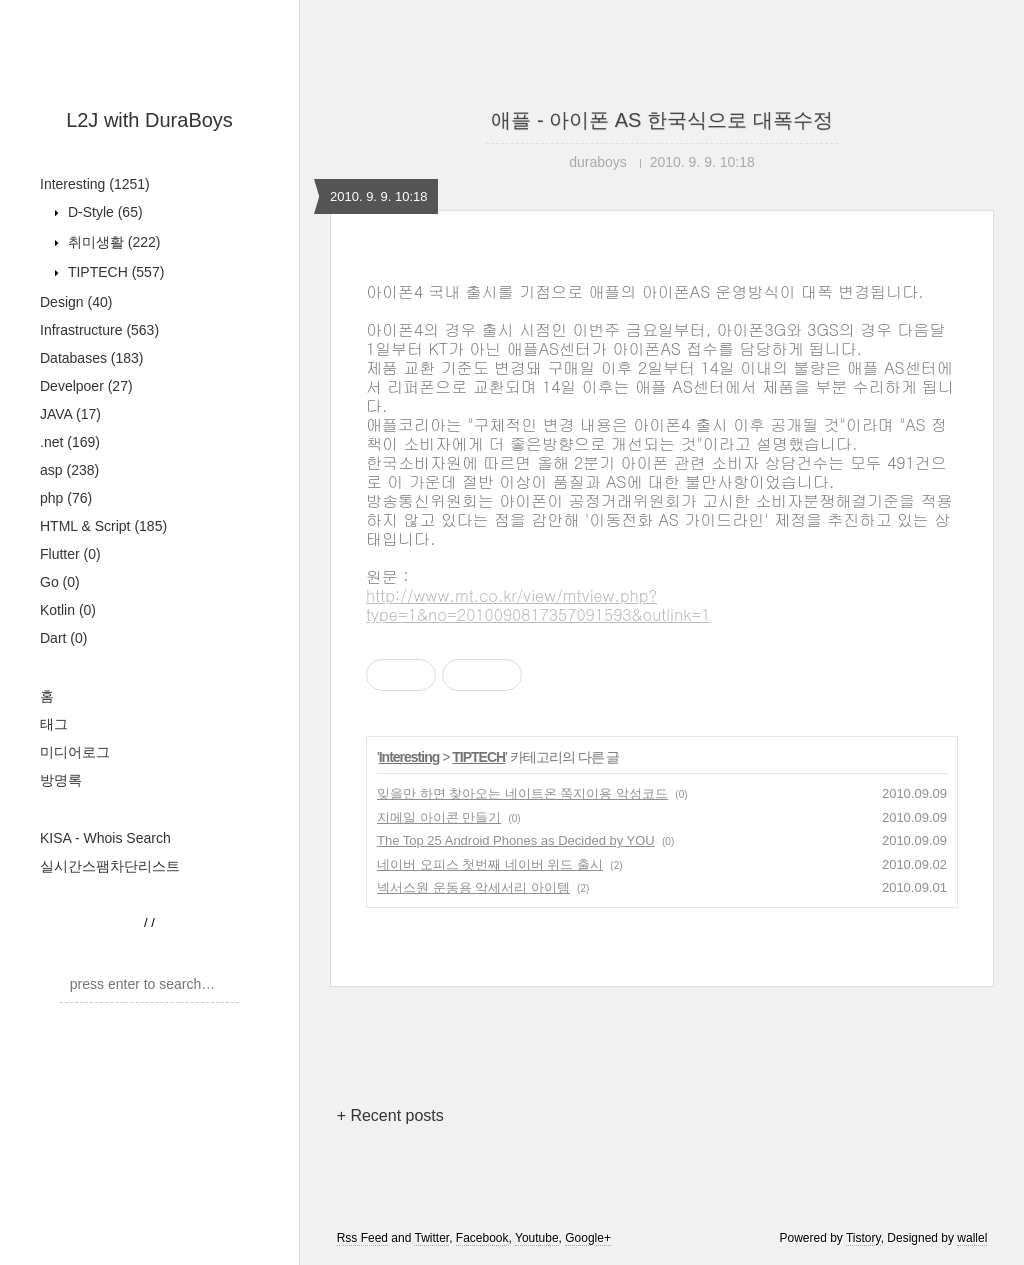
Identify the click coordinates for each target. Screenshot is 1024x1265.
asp (69, 470)
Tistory (863, 1238)
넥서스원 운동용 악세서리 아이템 (473, 887)
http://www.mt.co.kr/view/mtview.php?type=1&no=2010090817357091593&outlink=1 (538, 605)
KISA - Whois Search (105, 838)
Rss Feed (362, 1238)
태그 (54, 724)
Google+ (588, 1238)
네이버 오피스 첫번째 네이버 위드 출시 (490, 864)
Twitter (431, 1238)
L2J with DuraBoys (149, 120)
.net (70, 442)
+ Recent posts (390, 1115)
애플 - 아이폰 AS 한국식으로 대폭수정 (661, 120)
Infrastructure (99, 330)
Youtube (537, 1238)
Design (76, 302)
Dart (63, 638)
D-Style (103, 212)
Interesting (95, 184)
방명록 (61, 780)
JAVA (70, 414)
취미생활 (112, 242)
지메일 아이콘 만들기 (439, 817)
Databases (92, 358)
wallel (972, 1238)
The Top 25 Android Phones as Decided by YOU (516, 840)
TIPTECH (114, 272)
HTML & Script (103, 526)
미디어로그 (75, 752)
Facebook (482, 1238)
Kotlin (68, 610)
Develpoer (86, 386)
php (66, 498)
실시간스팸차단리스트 (110, 866)
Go (60, 582)
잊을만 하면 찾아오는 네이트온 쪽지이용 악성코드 (522, 793)
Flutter (70, 554)
